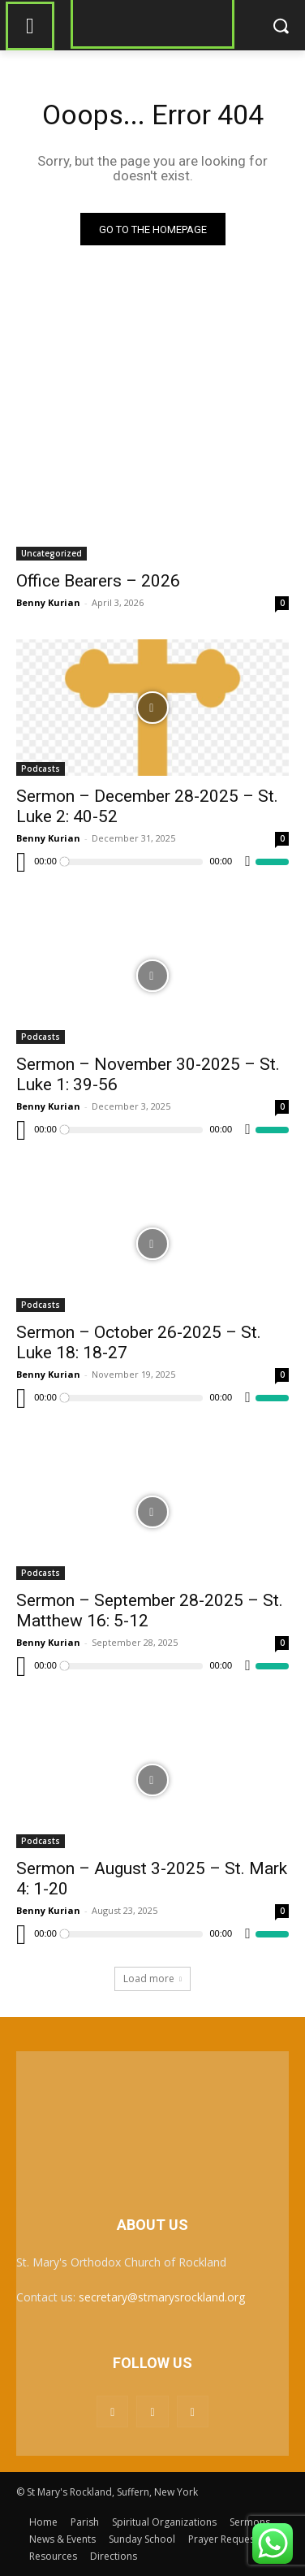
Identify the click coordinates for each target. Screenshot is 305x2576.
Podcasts (40, 768)
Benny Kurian (48, 602)
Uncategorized (51, 553)
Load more (152, 1978)
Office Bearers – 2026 (98, 581)
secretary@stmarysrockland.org (162, 2297)
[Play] (21, 862)
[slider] (133, 862)
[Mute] (248, 862)
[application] (152, 862)
